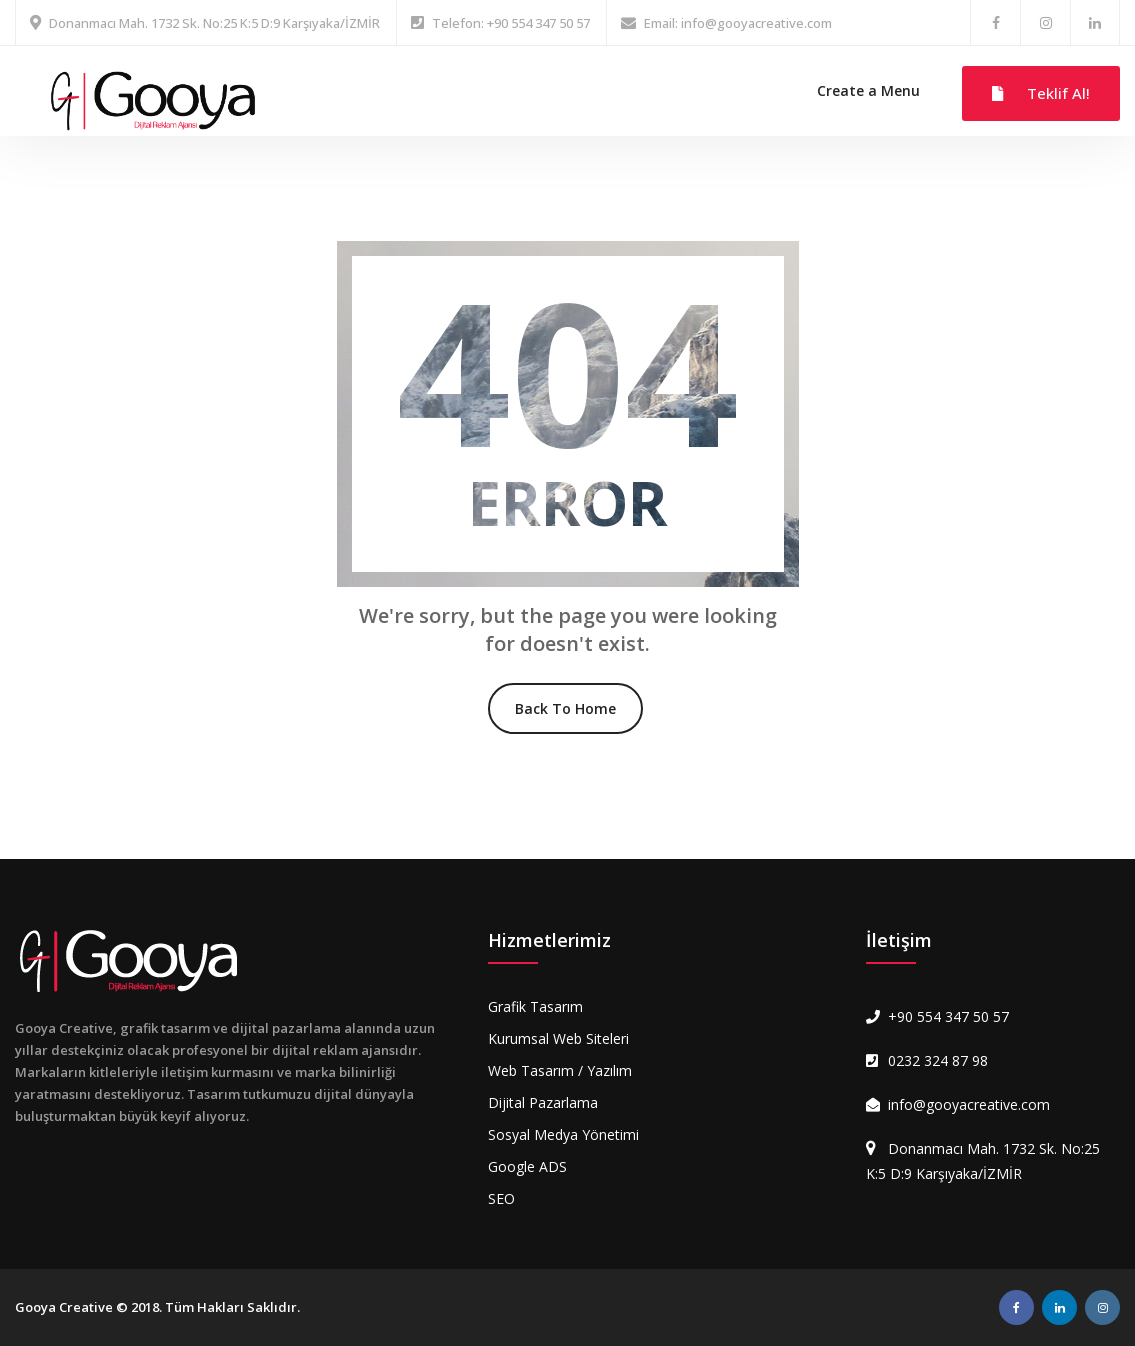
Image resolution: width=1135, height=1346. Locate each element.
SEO (501, 1198)
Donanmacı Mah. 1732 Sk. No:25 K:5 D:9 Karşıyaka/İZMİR (214, 23)
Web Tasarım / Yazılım (560, 1070)
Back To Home (565, 708)
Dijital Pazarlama (543, 1102)
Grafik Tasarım (535, 1006)
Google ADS (527, 1166)
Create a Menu (868, 90)
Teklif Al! (1041, 93)
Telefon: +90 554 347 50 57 (511, 23)
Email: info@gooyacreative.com (738, 23)
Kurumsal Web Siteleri (558, 1038)
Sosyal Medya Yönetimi (563, 1134)
